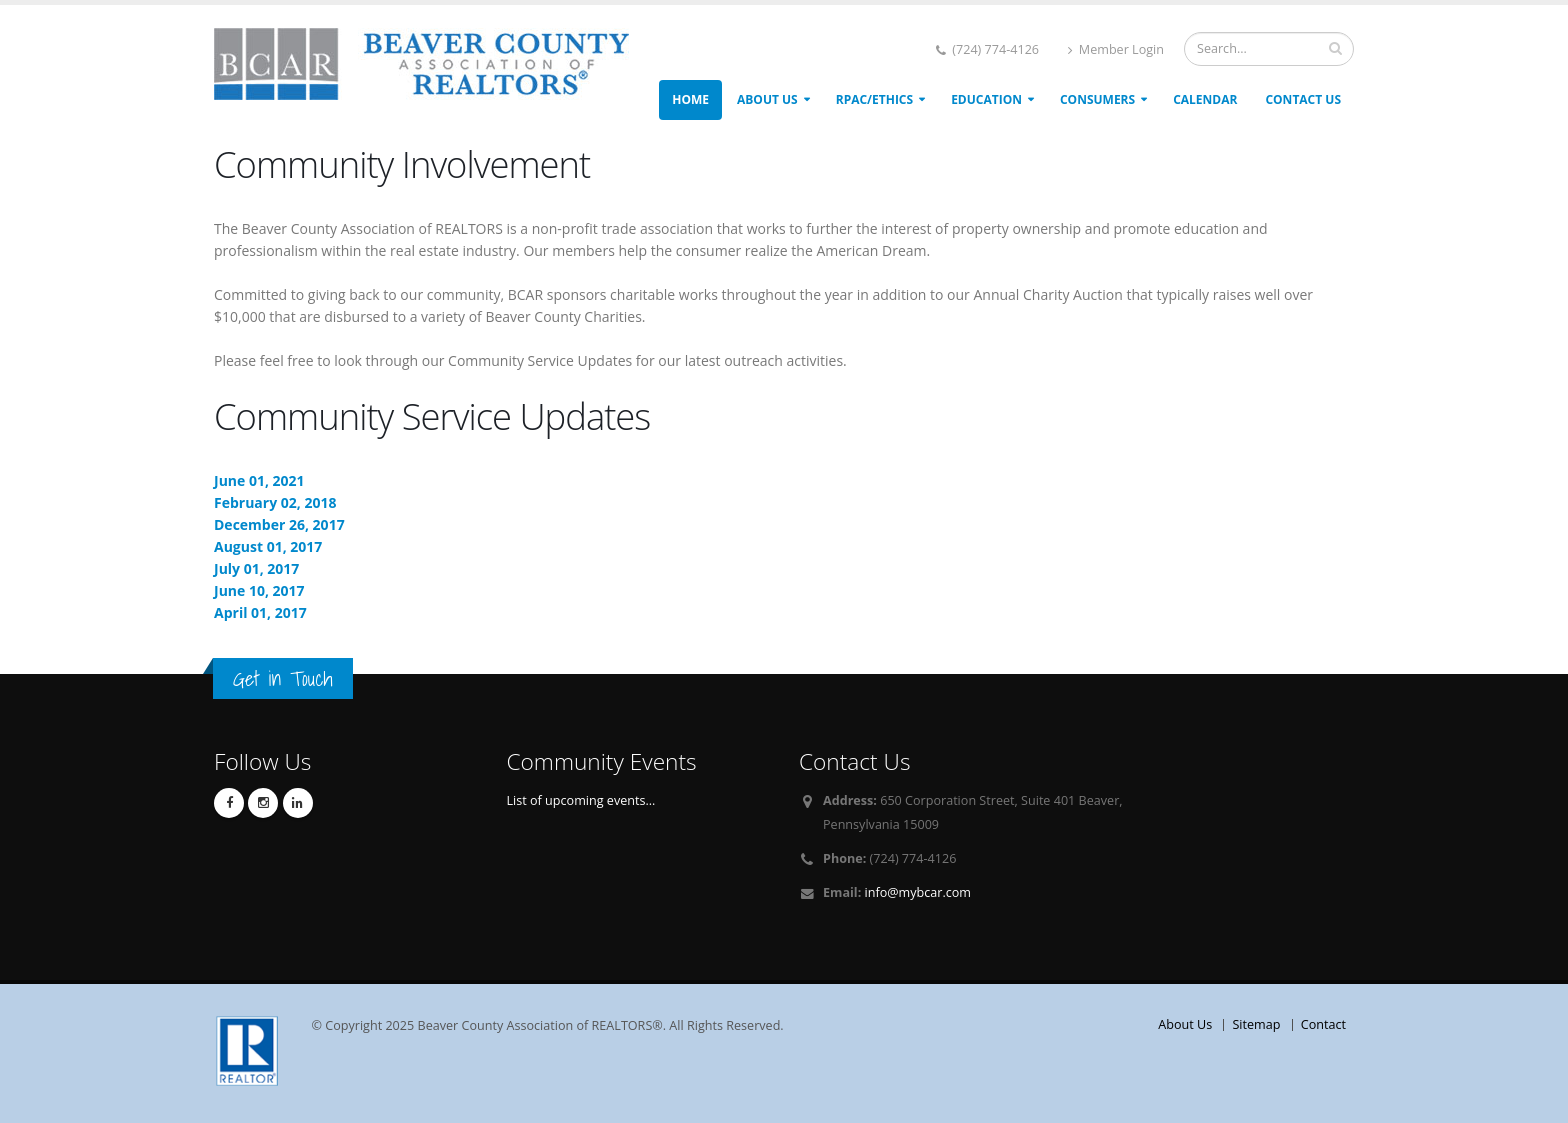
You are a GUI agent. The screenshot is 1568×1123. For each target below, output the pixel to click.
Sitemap (1256, 1024)
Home (690, 99)
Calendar (1205, 99)
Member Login (1116, 49)
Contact (1323, 1024)
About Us (767, 99)
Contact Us (1303, 99)
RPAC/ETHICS (874, 99)
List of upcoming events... (581, 800)
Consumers (1097, 99)
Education (986, 99)
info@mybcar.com (918, 892)
